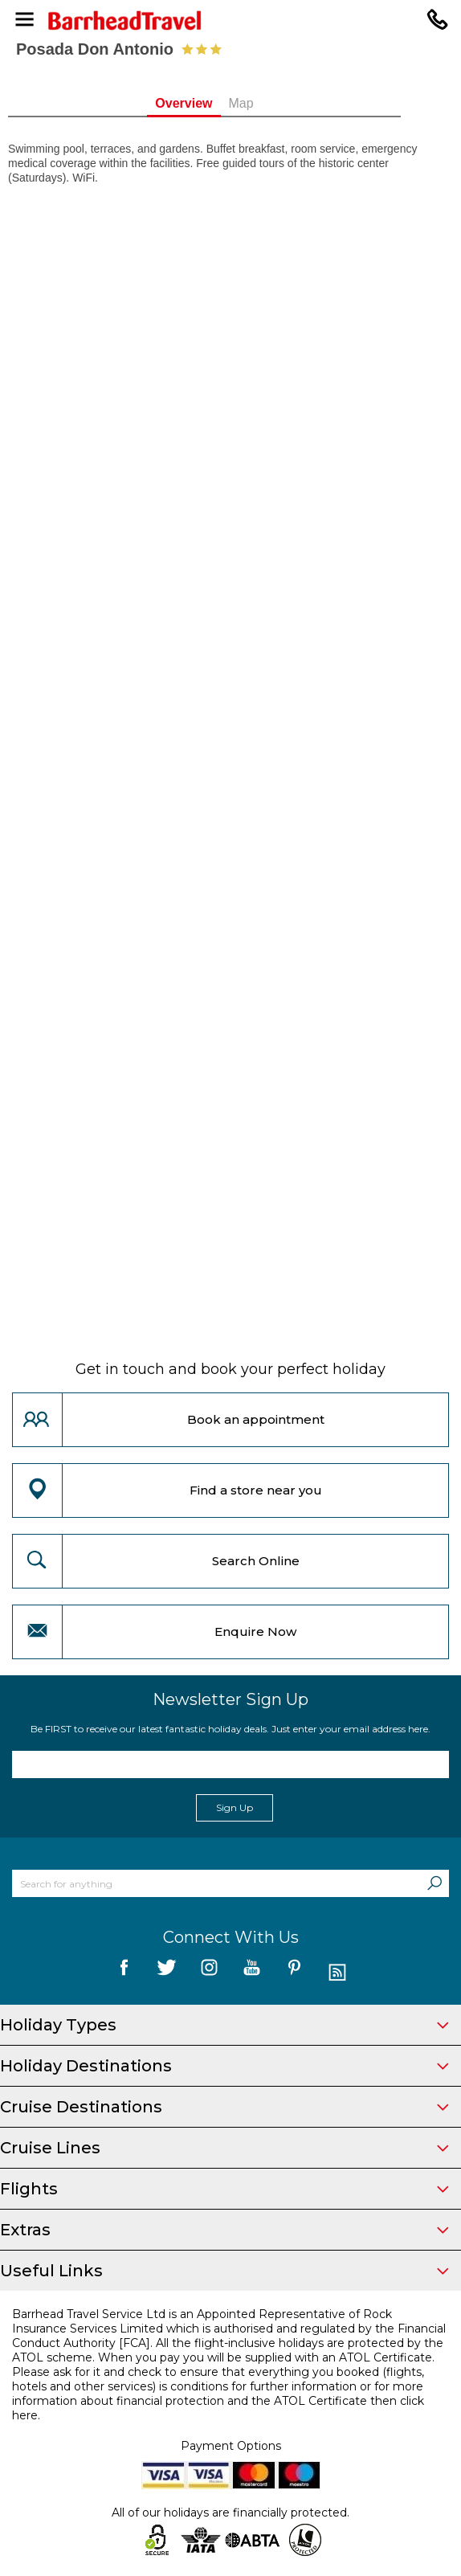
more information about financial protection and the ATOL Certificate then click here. (218, 2401)
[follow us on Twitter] (167, 1973)
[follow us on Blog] (337, 1973)
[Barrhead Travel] (230, 20)
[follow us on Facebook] (124, 1973)
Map (267, 103)
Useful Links (224, 2270)
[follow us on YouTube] (252, 1973)
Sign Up (234, 1807)
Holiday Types (224, 2024)
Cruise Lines (224, 2147)
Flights (224, 2188)
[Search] (434, 1883)
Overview (210, 103)
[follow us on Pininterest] (294, 1973)
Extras (224, 2229)
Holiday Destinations (224, 2065)
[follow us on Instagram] (209, 1973)
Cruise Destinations (224, 2106)
